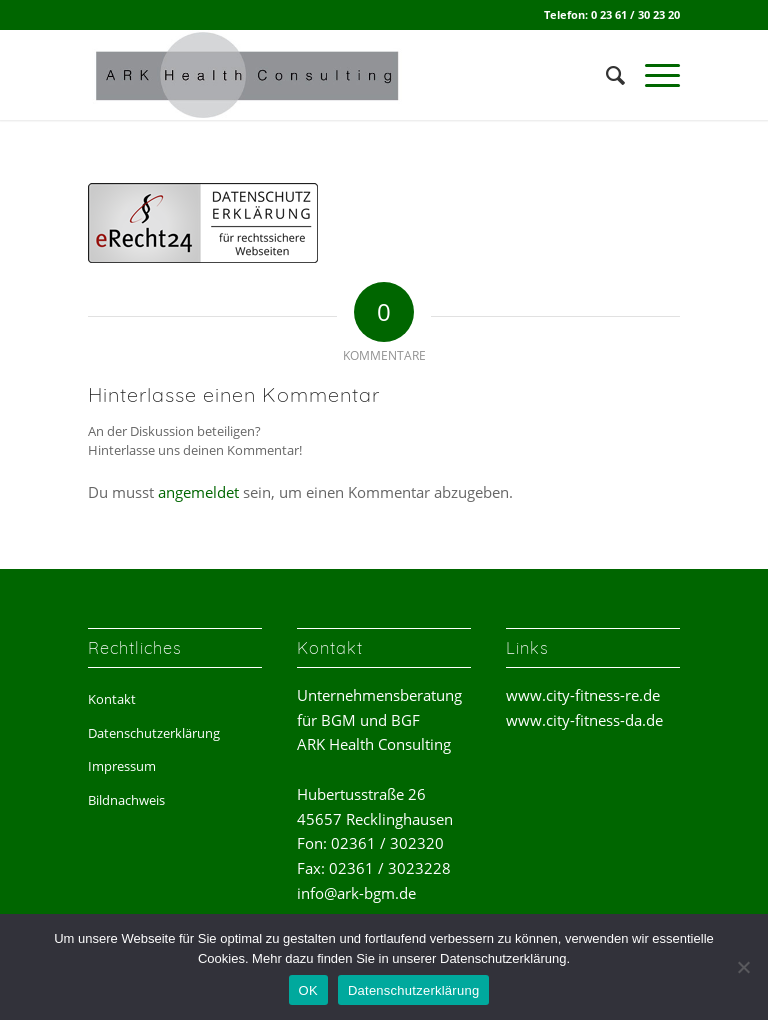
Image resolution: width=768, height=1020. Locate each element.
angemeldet (198, 492)
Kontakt (112, 699)
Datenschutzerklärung (154, 733)
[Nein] (743, 967)
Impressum (122, 766)
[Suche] (605, 75)
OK (308, 990)
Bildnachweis (126, 800)
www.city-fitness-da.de (584, 720)
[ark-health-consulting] (250, 75)
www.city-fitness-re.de (583, 695)
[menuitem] (605, 75)
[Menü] (652, 75)
